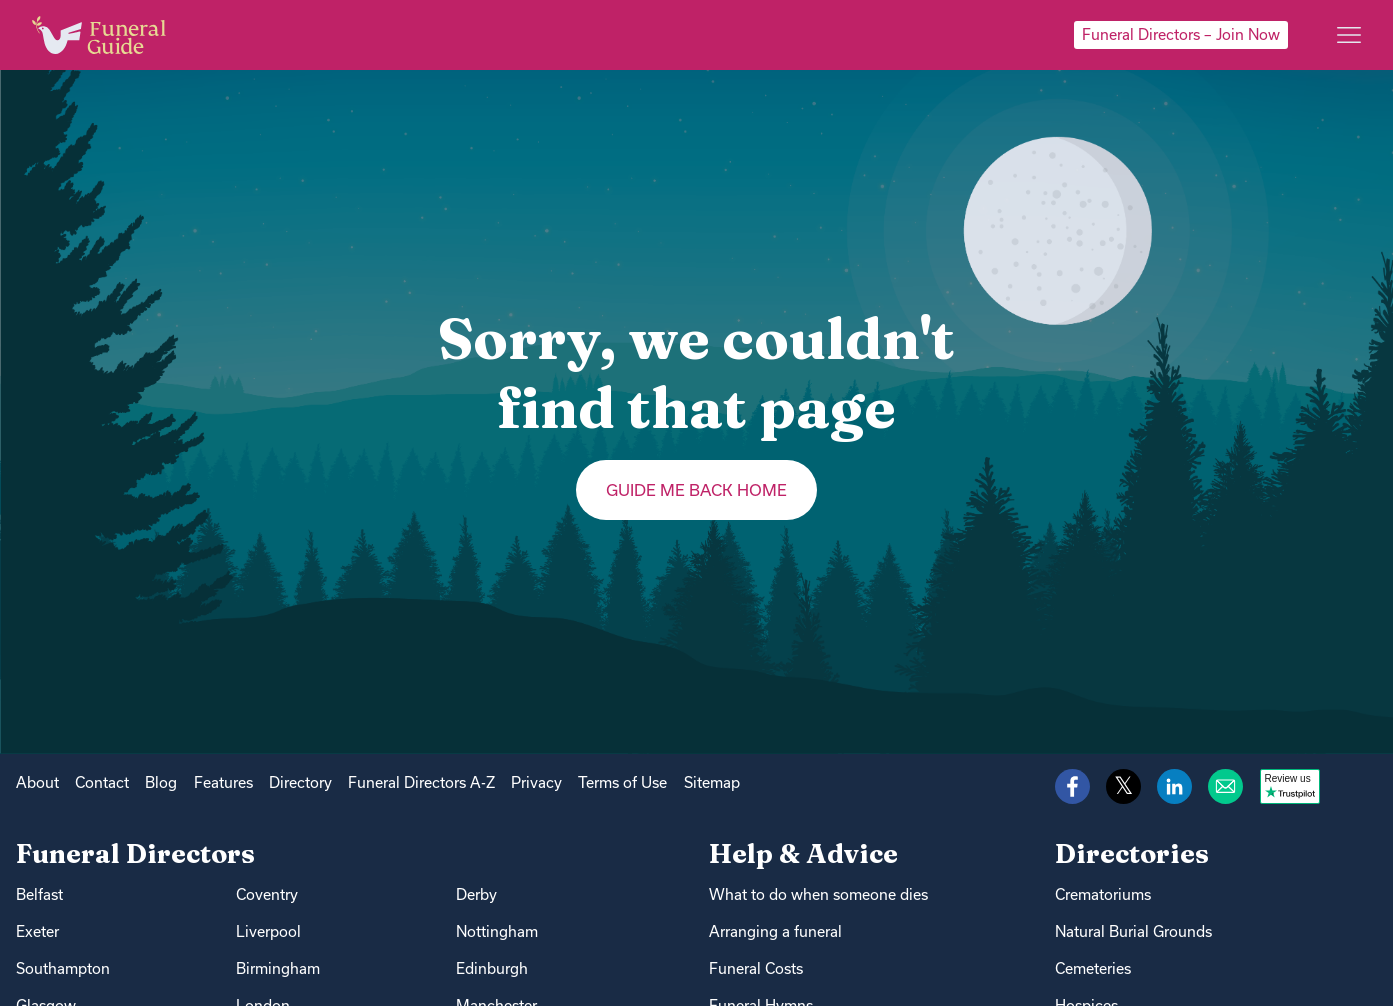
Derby (476, 894)
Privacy (536, 782)
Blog (161, 782)
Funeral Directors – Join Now (1181, 34)
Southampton (63, 968)
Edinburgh (492, 968)
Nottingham (497, 931)
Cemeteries (1093, 968)
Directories (1132, 853)
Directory (300, 782)
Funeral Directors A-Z (421, 782)
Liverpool (268, 931)
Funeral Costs (756, 968)
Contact (102, 782)
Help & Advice (803, 853)
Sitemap (712, 782)
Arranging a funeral (775, 931)
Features (223, 782)
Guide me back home (696, 490)
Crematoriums (1103, 894)
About (37, 782)
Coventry (267, 894)
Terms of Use (622, 782)
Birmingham (278, 968)
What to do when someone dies (818, 894)
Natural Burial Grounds (1133, 931)
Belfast (39, 894)
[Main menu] (1349, 35)
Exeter (37, 931)
